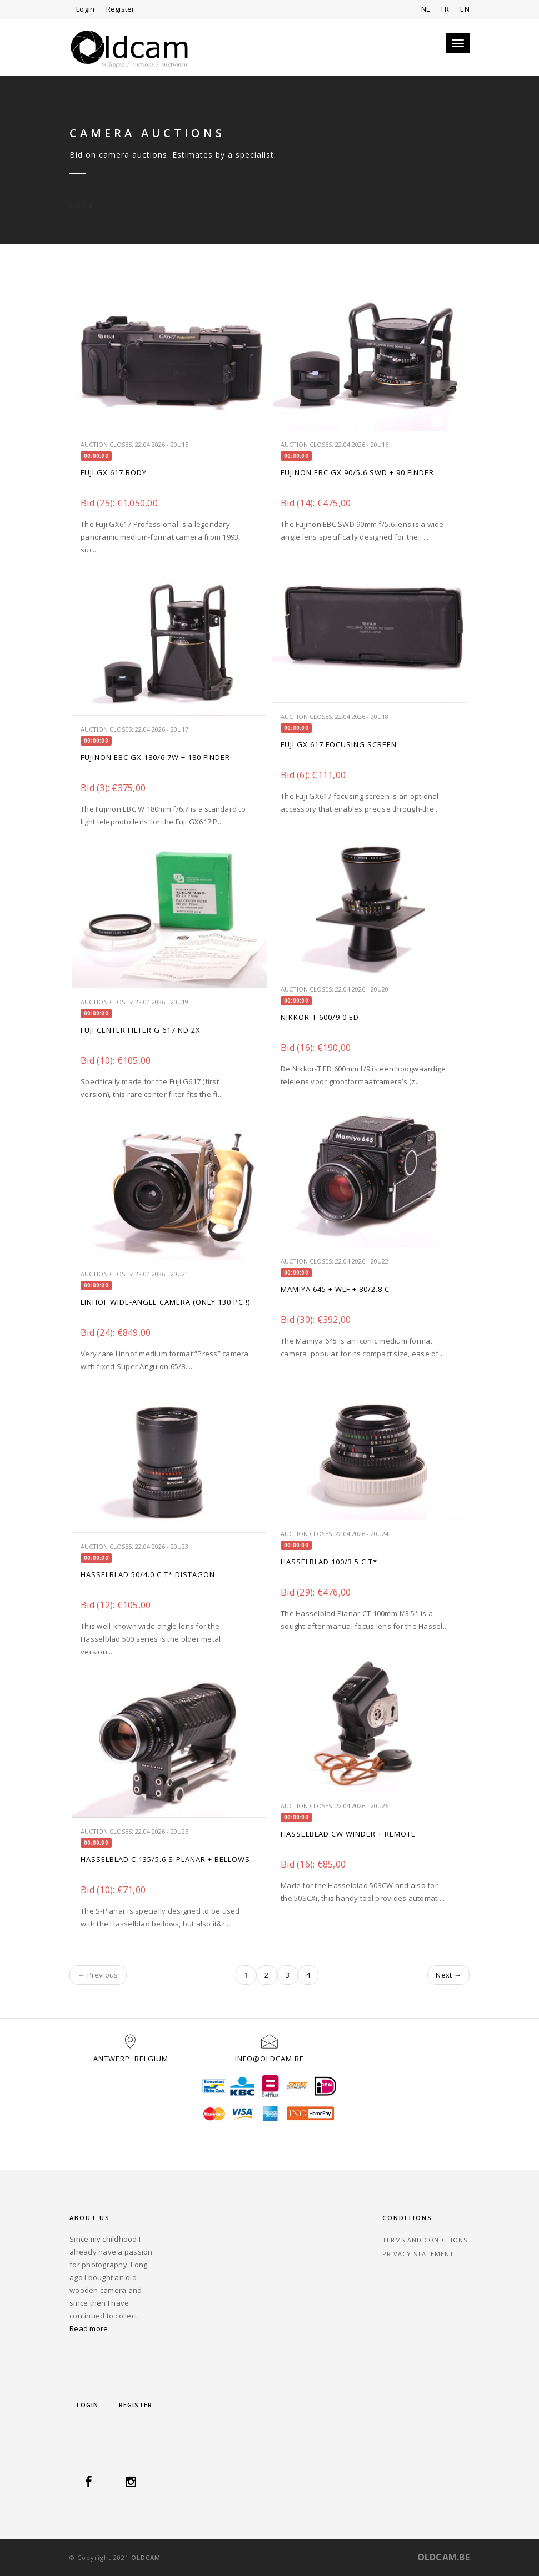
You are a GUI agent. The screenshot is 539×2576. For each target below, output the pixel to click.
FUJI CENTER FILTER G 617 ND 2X (141, 1030)
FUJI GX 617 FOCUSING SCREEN (339, 744)
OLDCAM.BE (443, 2557)
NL (425, 9)
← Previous (98, 1975)
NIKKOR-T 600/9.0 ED (320, 1017)
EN (465, 9)
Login (85, 9)
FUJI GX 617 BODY (114, 472)
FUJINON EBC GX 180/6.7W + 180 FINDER (155, 757)
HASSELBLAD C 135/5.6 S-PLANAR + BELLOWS (165, 1859)
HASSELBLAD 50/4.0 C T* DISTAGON (148, 1574)
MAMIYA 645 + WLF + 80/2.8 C (335, 1289)
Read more (88, 2328)
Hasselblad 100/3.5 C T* (329, 1562)
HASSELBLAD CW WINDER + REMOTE (348, 1834)
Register (120, 9)
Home (81, 193)
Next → (448, 1975)
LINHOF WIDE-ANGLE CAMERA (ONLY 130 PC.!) (165, 1302)
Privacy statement (418, 2254)
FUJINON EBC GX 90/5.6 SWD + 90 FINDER (357, 472)
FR (445, 9)
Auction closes (106, 444)
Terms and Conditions (424, 2240)
